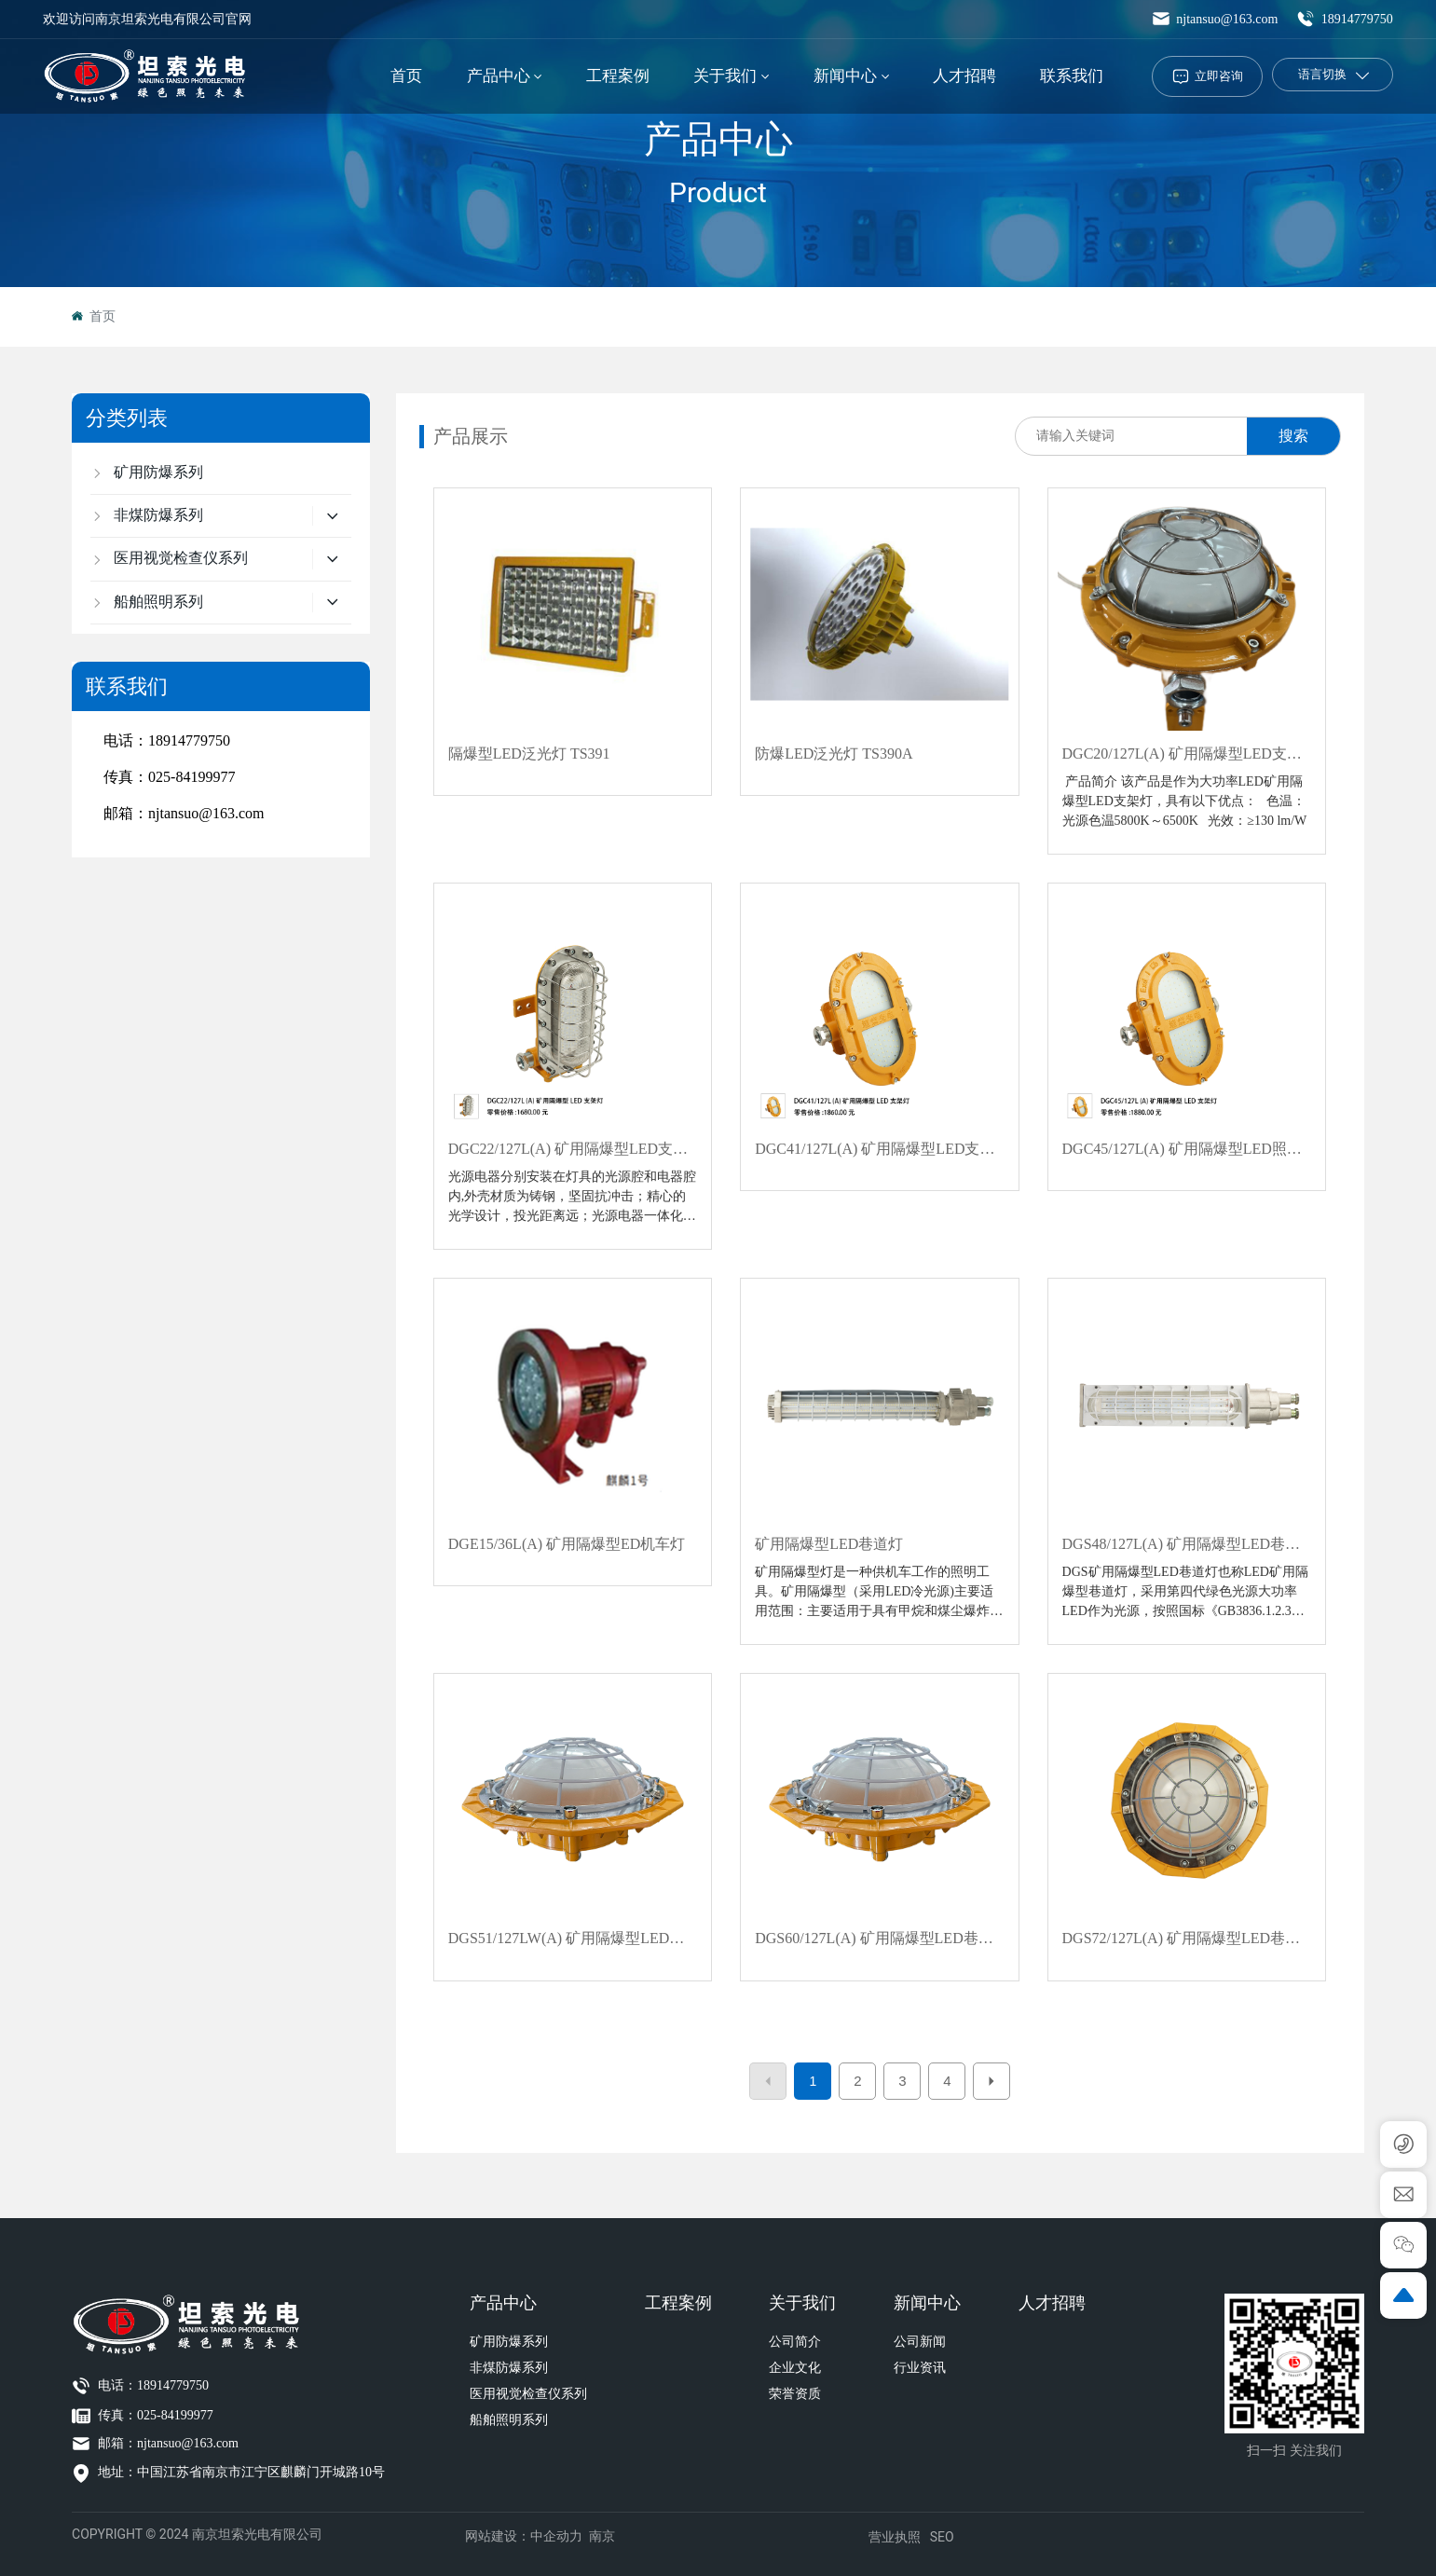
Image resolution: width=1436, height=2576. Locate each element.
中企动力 (556, 2535)
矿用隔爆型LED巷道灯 (829, 1544)
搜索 (1293, 436)
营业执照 (894, 2536)
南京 (602, 2535)
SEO (942, 2536)
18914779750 (1344, 19)
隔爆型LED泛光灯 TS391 (529, 753)
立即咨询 (1219, 76)
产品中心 (718, 139)
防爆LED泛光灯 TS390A (833, 753)
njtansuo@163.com (1215, 19)
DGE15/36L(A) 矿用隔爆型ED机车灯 (567, 1544)
